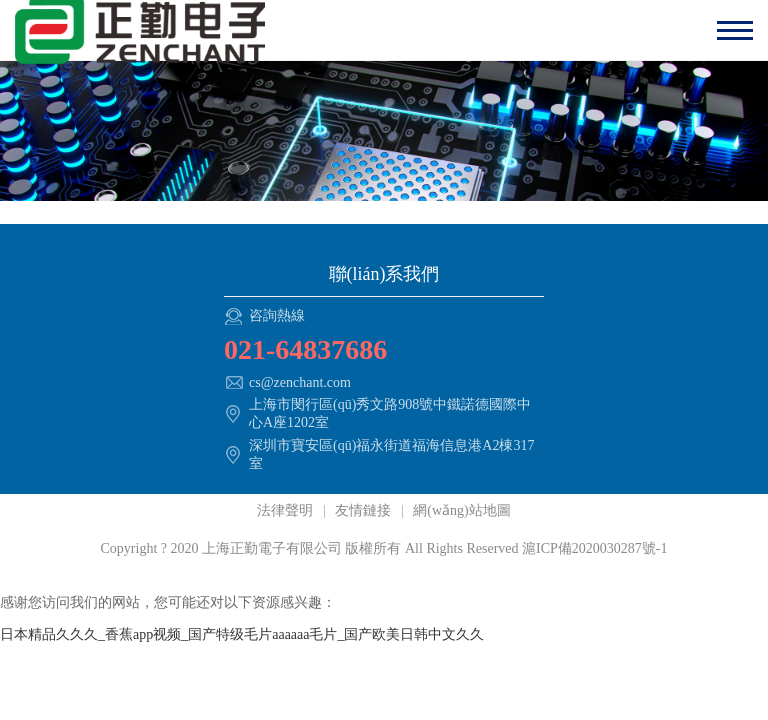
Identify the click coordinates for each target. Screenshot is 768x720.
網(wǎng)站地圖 (460, 510)
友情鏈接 (363, 510)
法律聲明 (287, 510)
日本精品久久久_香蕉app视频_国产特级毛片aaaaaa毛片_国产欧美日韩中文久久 (242, 634)
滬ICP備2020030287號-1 (594, 548)
